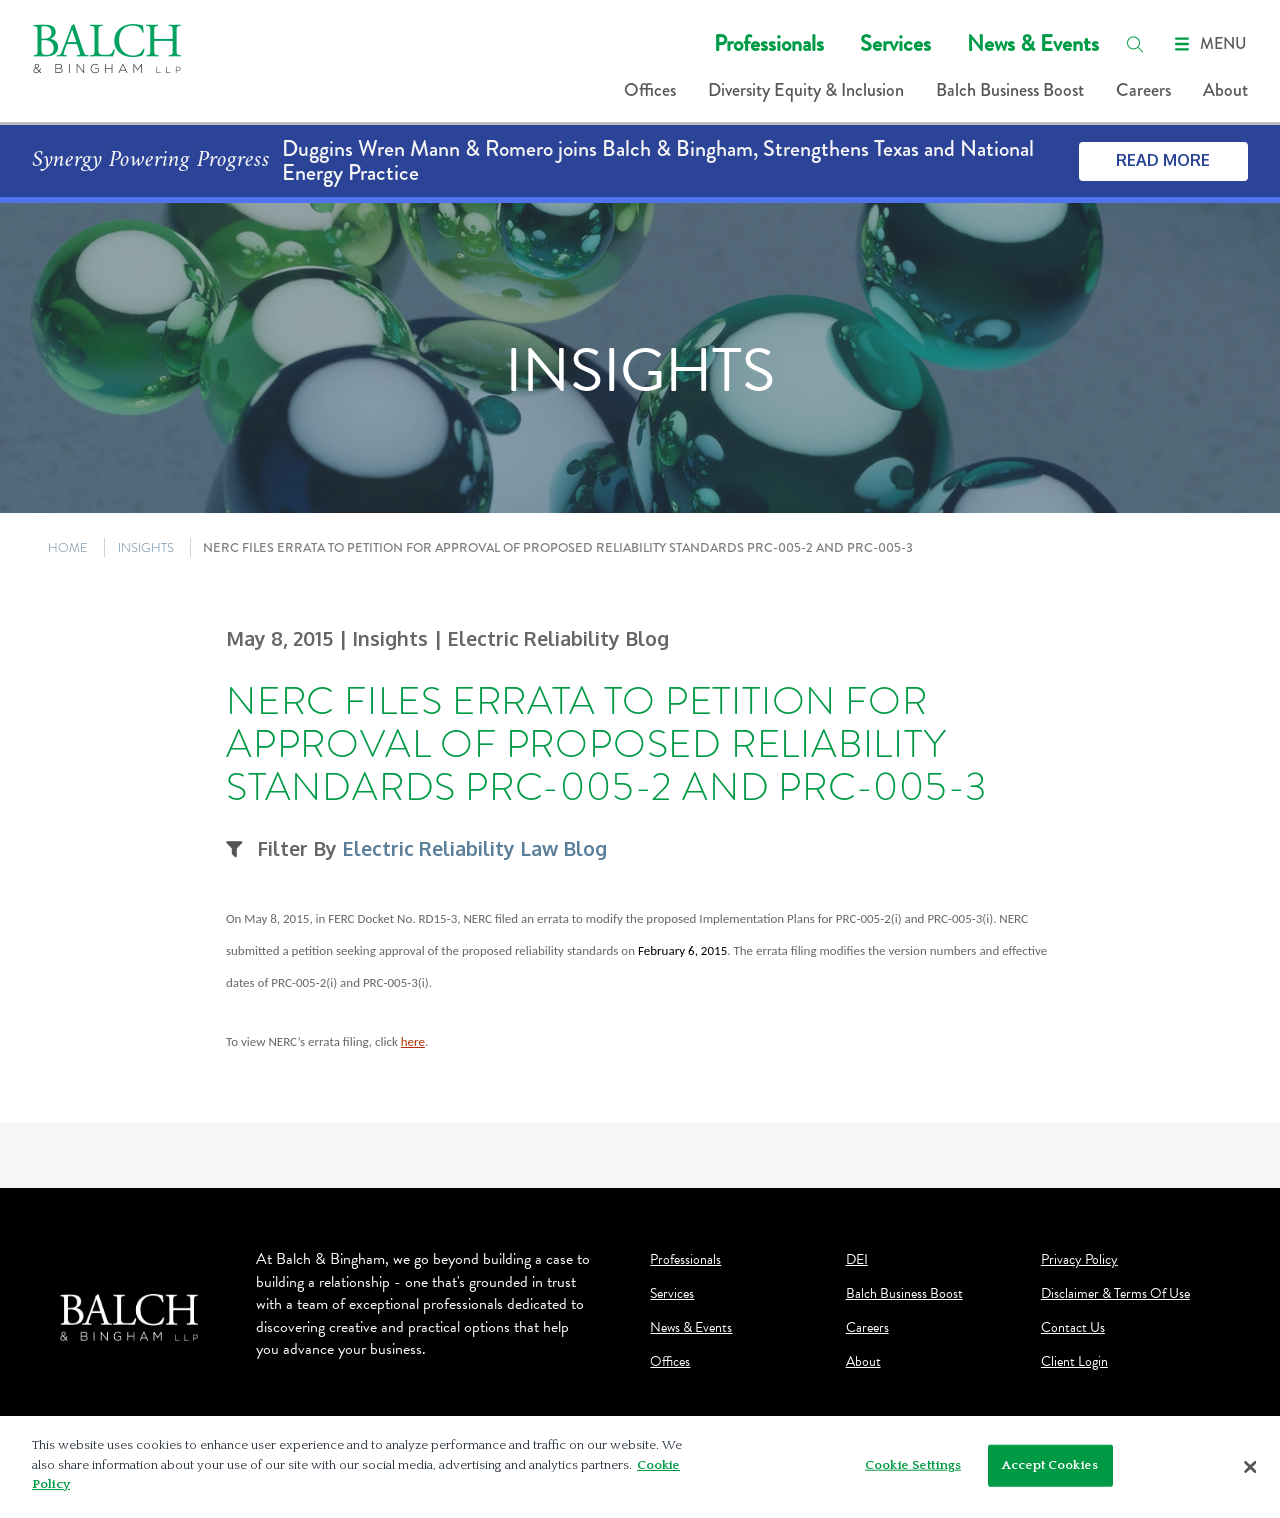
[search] (1135, 44)
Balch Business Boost (1010, 90)
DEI (857, 1260)
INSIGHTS (146, 547)
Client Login (1074, 1362)
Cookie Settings (913, 1471)
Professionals (769, 43)
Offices (650, 90)
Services (895, 43)
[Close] (1250, 1473)
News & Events (1033, 43)
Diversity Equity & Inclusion (806, 90)
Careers (1143, 90)
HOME (68, 547)
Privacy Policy (1079, 1260)
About (1225, 90)
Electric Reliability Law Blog (474, 848)
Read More (1163, 160)
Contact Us (1073, 1328)
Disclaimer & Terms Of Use (1115, 1294)
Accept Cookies (1050, 1471)
